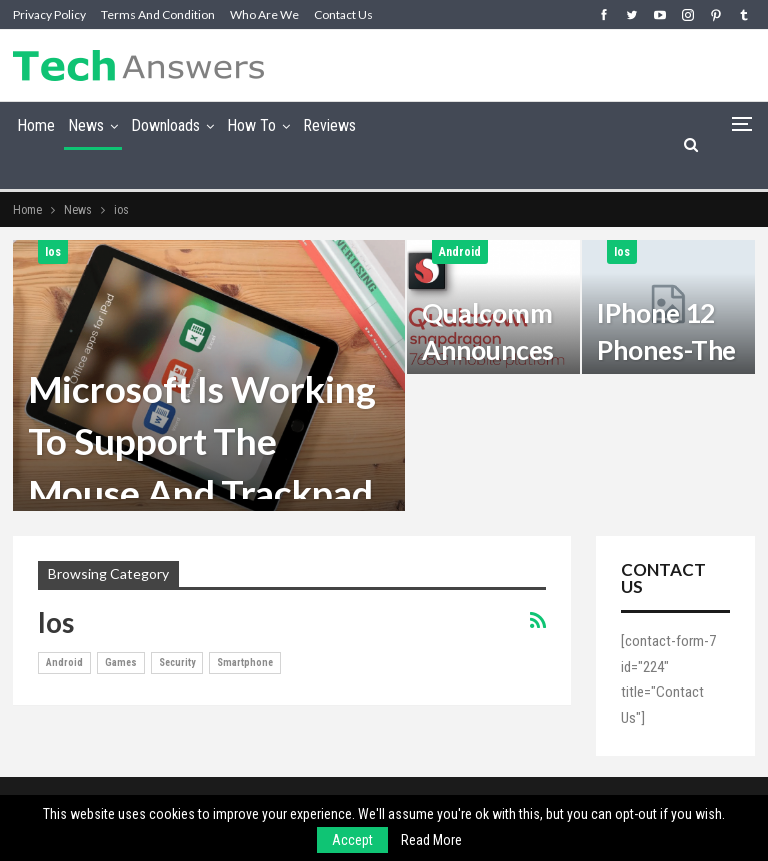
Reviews (329, 125)
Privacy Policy (49, 14)
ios (53, 252)
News (86, 125)
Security (177, 662)
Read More (431, 840)
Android (460, 252)
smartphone (245, 662)
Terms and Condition (158, 14)
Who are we (264, 14)
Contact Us (343, 14)
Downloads (165, 125)
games (121, 662)
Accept (352, 840)
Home (36, 125)
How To (251, 125)
